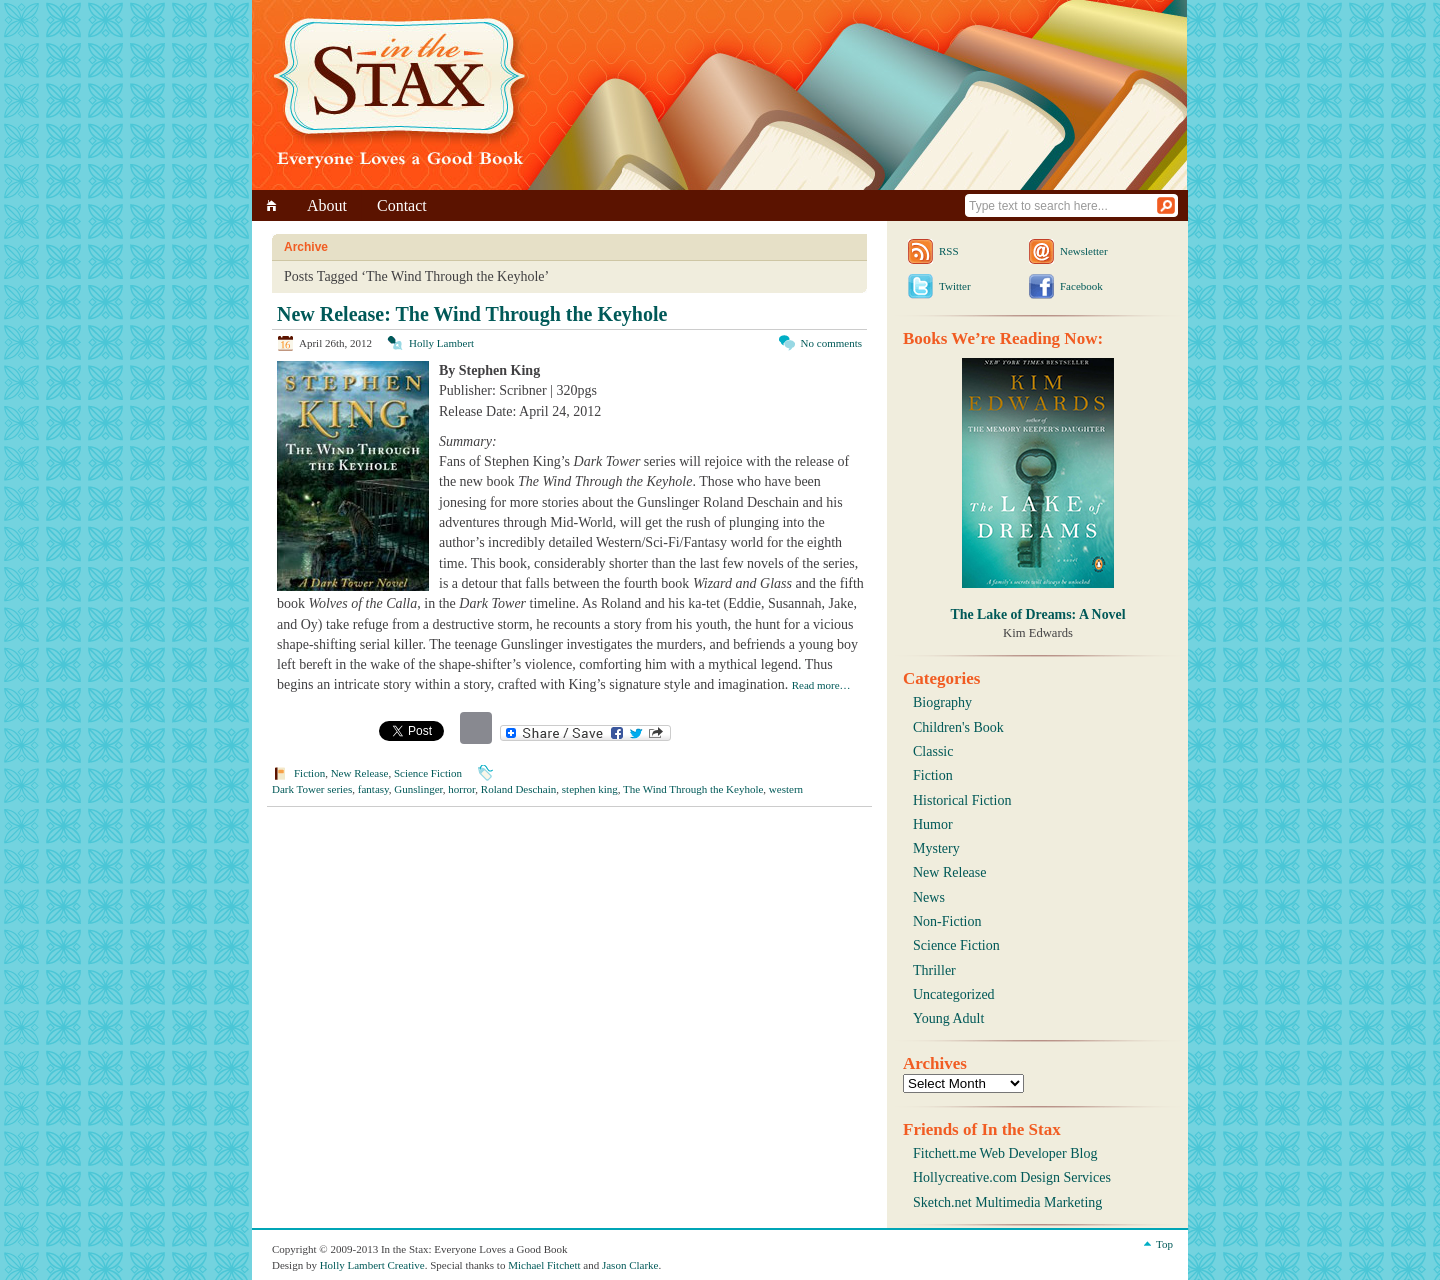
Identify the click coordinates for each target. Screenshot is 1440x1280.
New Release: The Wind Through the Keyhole (472, 314)
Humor (933, 824)
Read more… (821, 685)
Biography (942, 702)
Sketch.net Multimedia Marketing (1007, 1202)
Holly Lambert (441, 343)
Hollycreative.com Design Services (1012, 1177)
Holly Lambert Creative (372, 1265)
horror (461, 789)
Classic (933, 751)
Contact (402, 205)
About (327, 205)
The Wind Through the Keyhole (693, 789)
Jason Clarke (630, 1265)
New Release (360, 773)
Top (1164, 1244)
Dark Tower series (312, 789)
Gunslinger (418, 789)
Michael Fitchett (544, 1265)
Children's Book (958, 727)
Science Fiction (428, 773)
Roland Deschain (518, 789)
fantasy (373, 789)
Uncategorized (954, 994)
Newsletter (1084, 251)
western (786, 789)
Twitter (955, 286)
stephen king (590, 789)
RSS (949, 251)
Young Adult (948, 1018)
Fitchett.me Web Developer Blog (1005, 1153)
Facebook (1081, 286)
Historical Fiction (962, 800)
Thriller (934, 970)
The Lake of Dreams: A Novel (1037, 614)
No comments (831, 343)
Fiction (309, 773)
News (929, 897)
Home (274, 205)
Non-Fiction (947, 921)
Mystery (936, 848)
